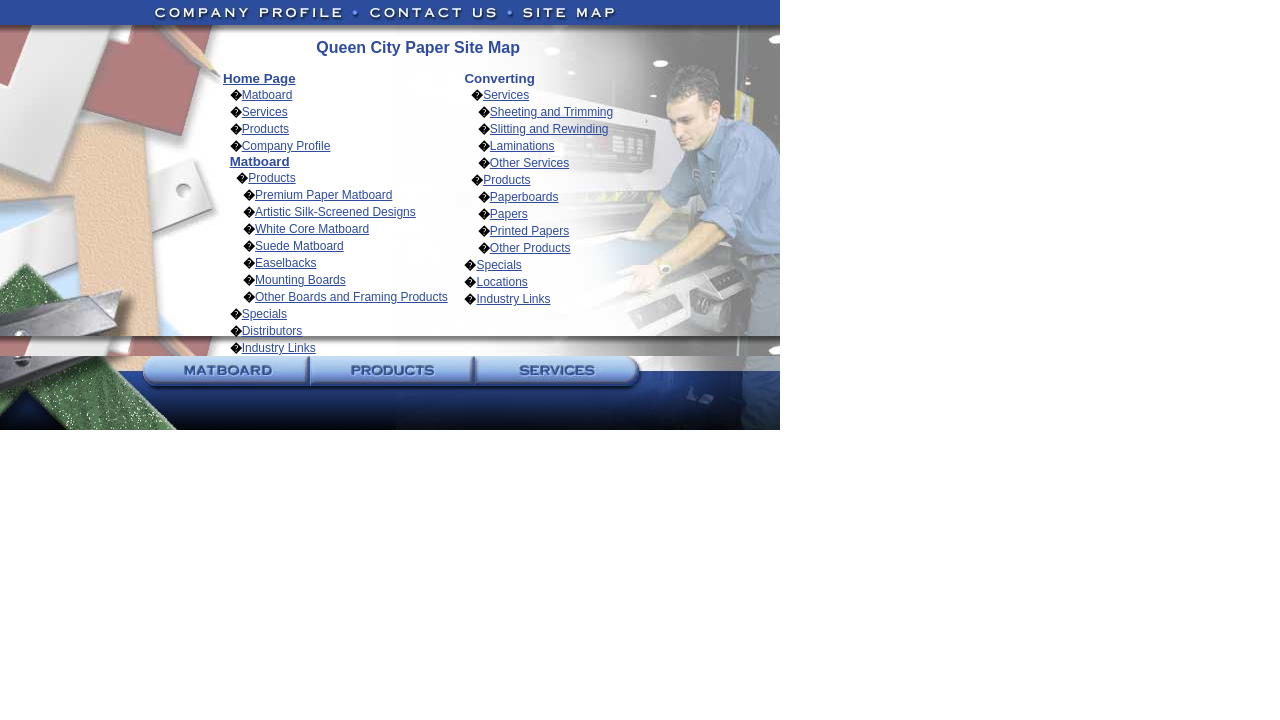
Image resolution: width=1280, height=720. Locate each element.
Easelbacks (285, 263)
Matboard (267, 95)
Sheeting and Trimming (551, 112)
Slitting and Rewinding (549, 129)
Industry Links (279, 348)
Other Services (529, 163)
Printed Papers (529, 231)
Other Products (530, 248)
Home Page (259, 78)
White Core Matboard (312, 229)
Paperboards (524, 197)
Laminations (522, 146)
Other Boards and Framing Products (351, 297)
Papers (509, 214)
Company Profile (286, 146)
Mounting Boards (300, 280)
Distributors (272, 331)
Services (265, 112)
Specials (264, 314)
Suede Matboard (299, 246)
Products (265, 129)
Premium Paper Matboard (323, 195)
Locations (501, 282)
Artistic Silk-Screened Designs (335, 212)
